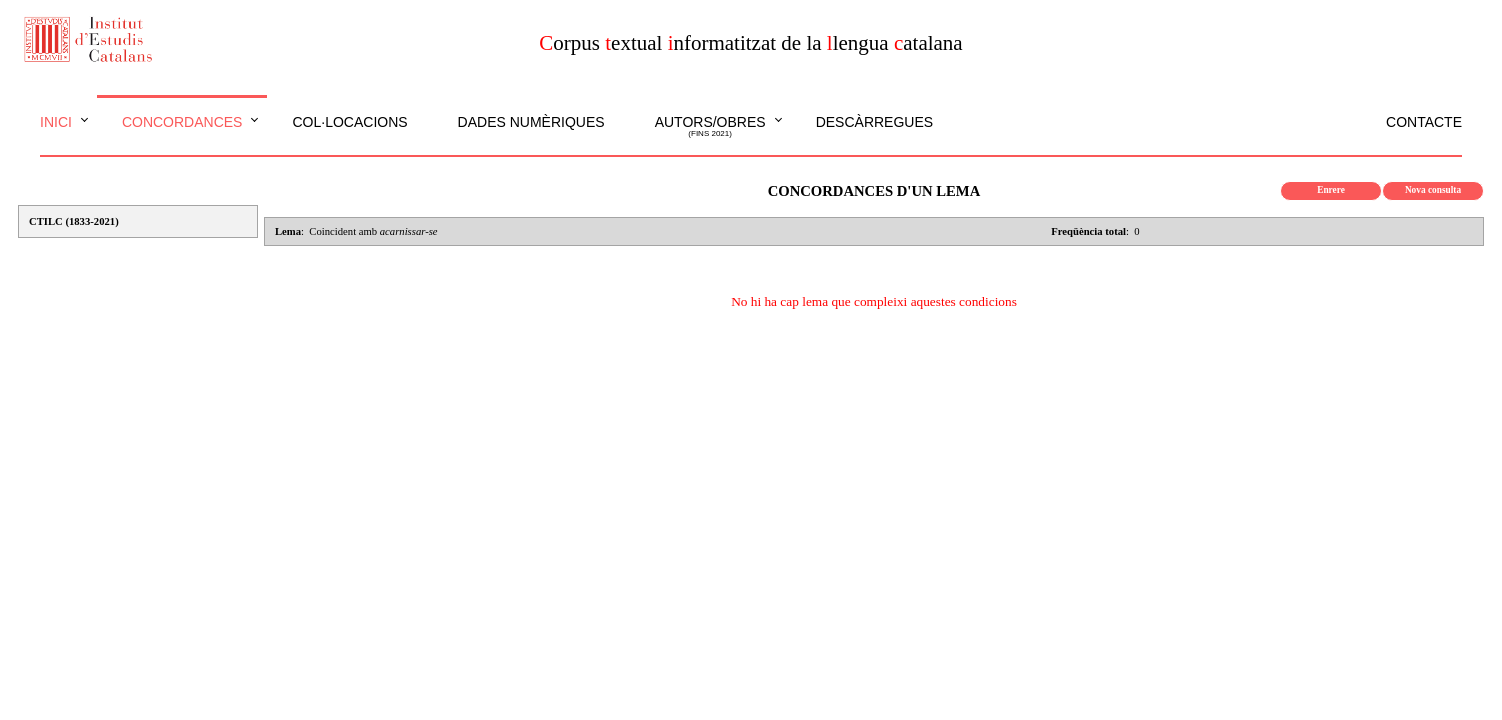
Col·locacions (349, 122)
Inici (56, 122)
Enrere (1331, 190)
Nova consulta (1433, 190)
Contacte (1424, 122)
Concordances (182, 122)
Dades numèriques (531, 122)
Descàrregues (874, 122)
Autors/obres (710, 127)
